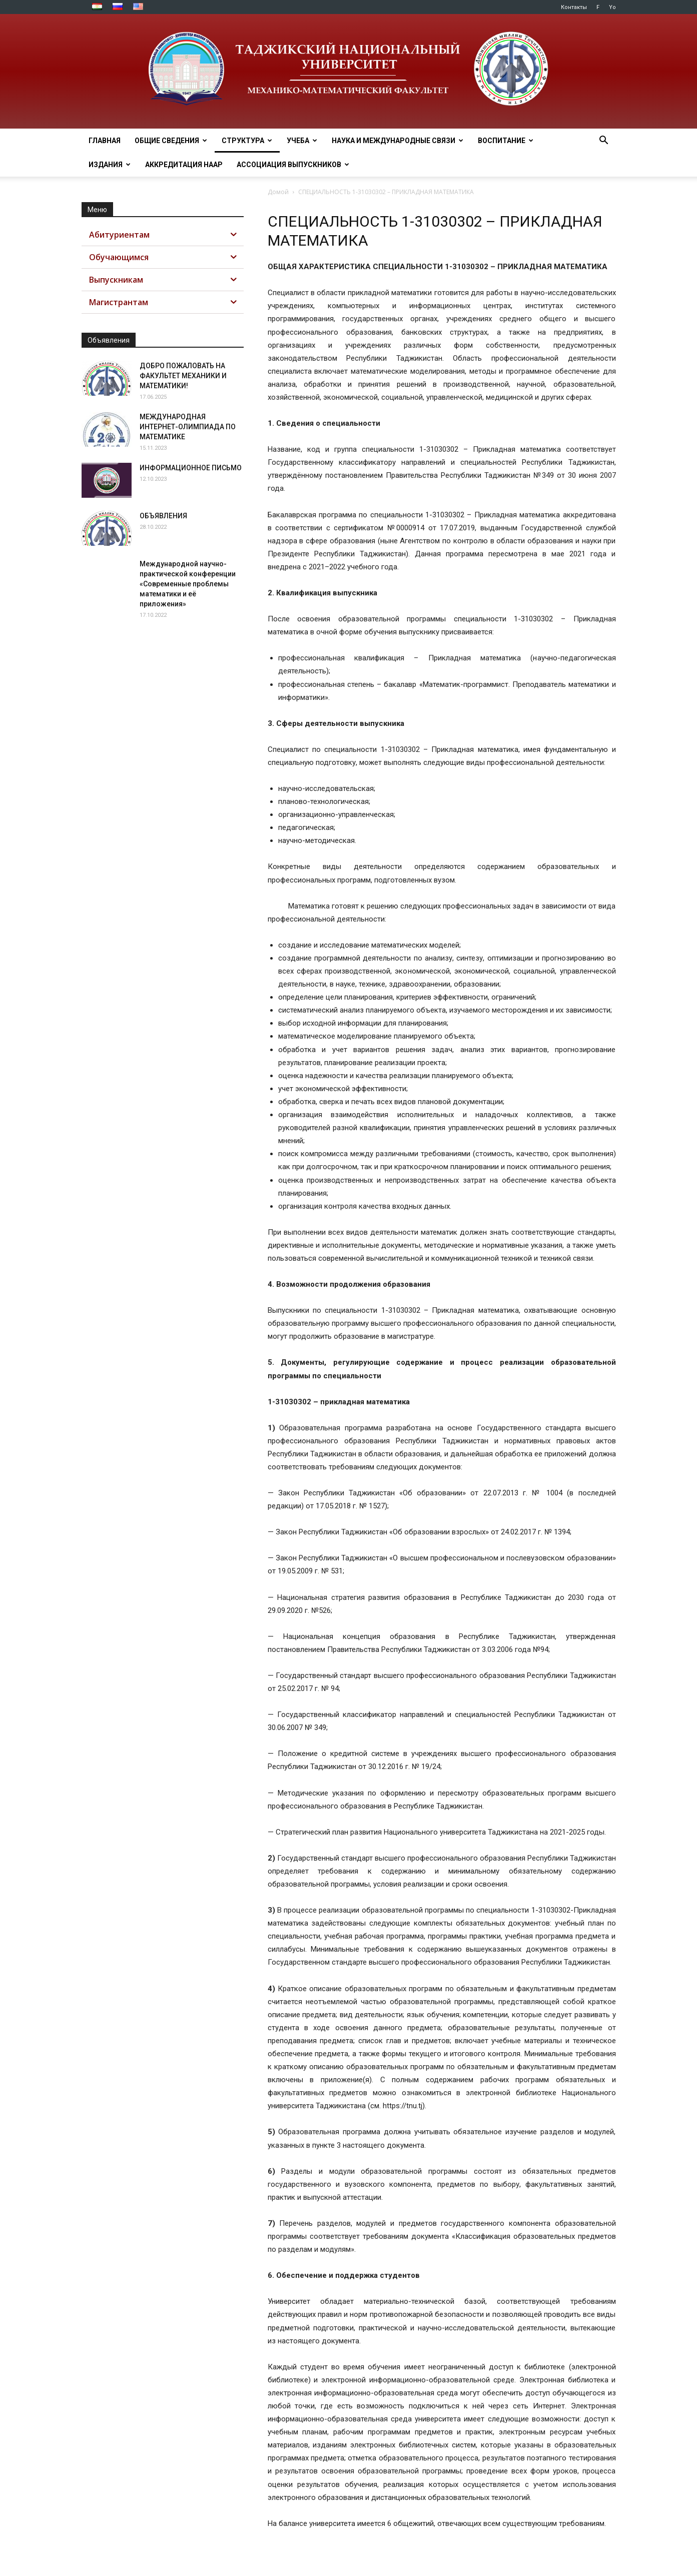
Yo (612, 7)
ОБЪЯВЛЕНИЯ (163, 516)
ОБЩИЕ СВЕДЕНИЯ (171, 141)
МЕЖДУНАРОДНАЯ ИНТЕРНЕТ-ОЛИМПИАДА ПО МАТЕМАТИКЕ (188, 427)
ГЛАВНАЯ (105, 141)
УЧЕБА (302, 141)
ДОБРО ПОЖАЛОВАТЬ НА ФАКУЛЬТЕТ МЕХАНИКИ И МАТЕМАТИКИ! (183, 376)
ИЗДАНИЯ (110, 165)
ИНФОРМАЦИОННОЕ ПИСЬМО (191, 468)
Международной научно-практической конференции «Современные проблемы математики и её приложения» (188, 584)
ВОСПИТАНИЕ (505, 141)
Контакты (574, 7)
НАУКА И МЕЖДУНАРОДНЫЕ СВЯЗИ (397, 141)
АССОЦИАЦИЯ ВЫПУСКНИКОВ (293, 165)
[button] (604, 141)
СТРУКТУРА (247, 141)
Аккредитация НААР (184, 165)
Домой (278, 192)
